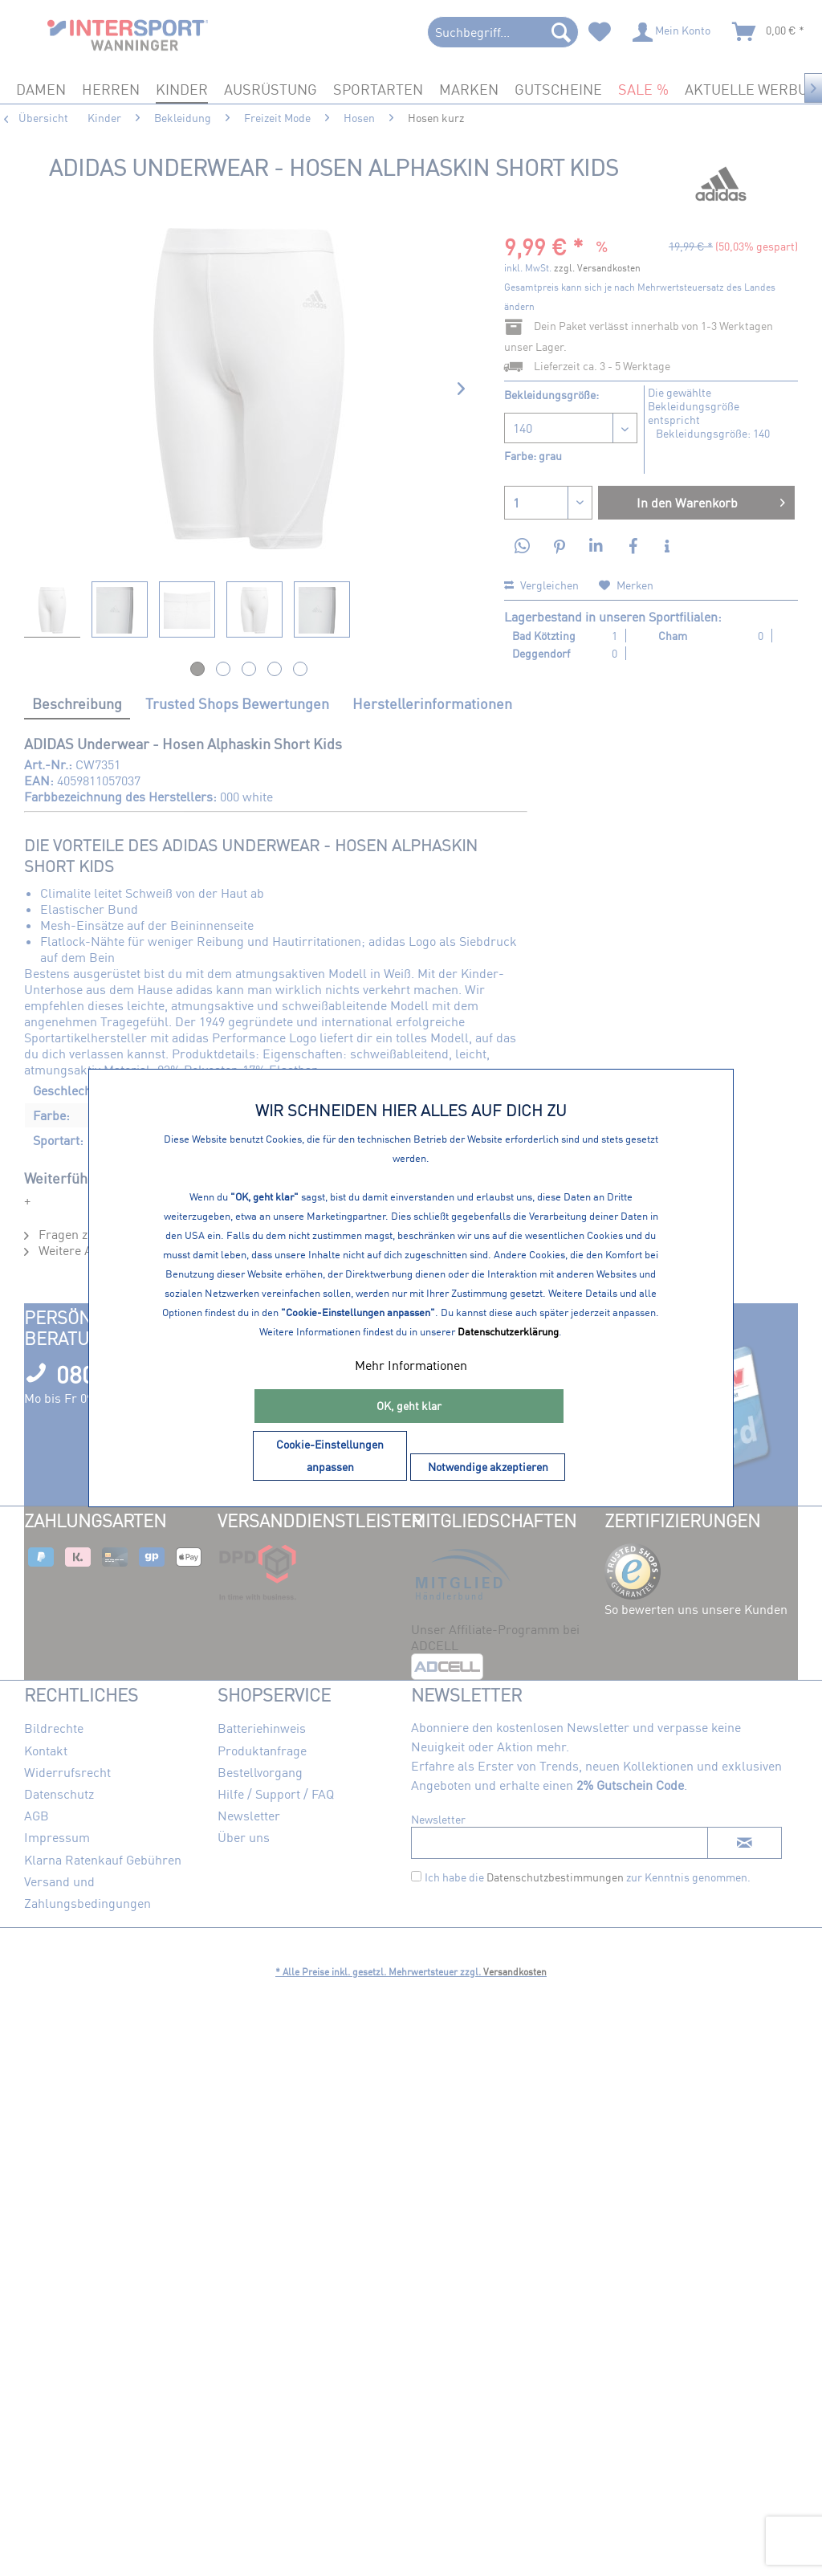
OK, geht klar (409, 1405)
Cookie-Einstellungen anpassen (330, 1455)
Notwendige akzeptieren (488, 1466)
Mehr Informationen (411, 1365)
